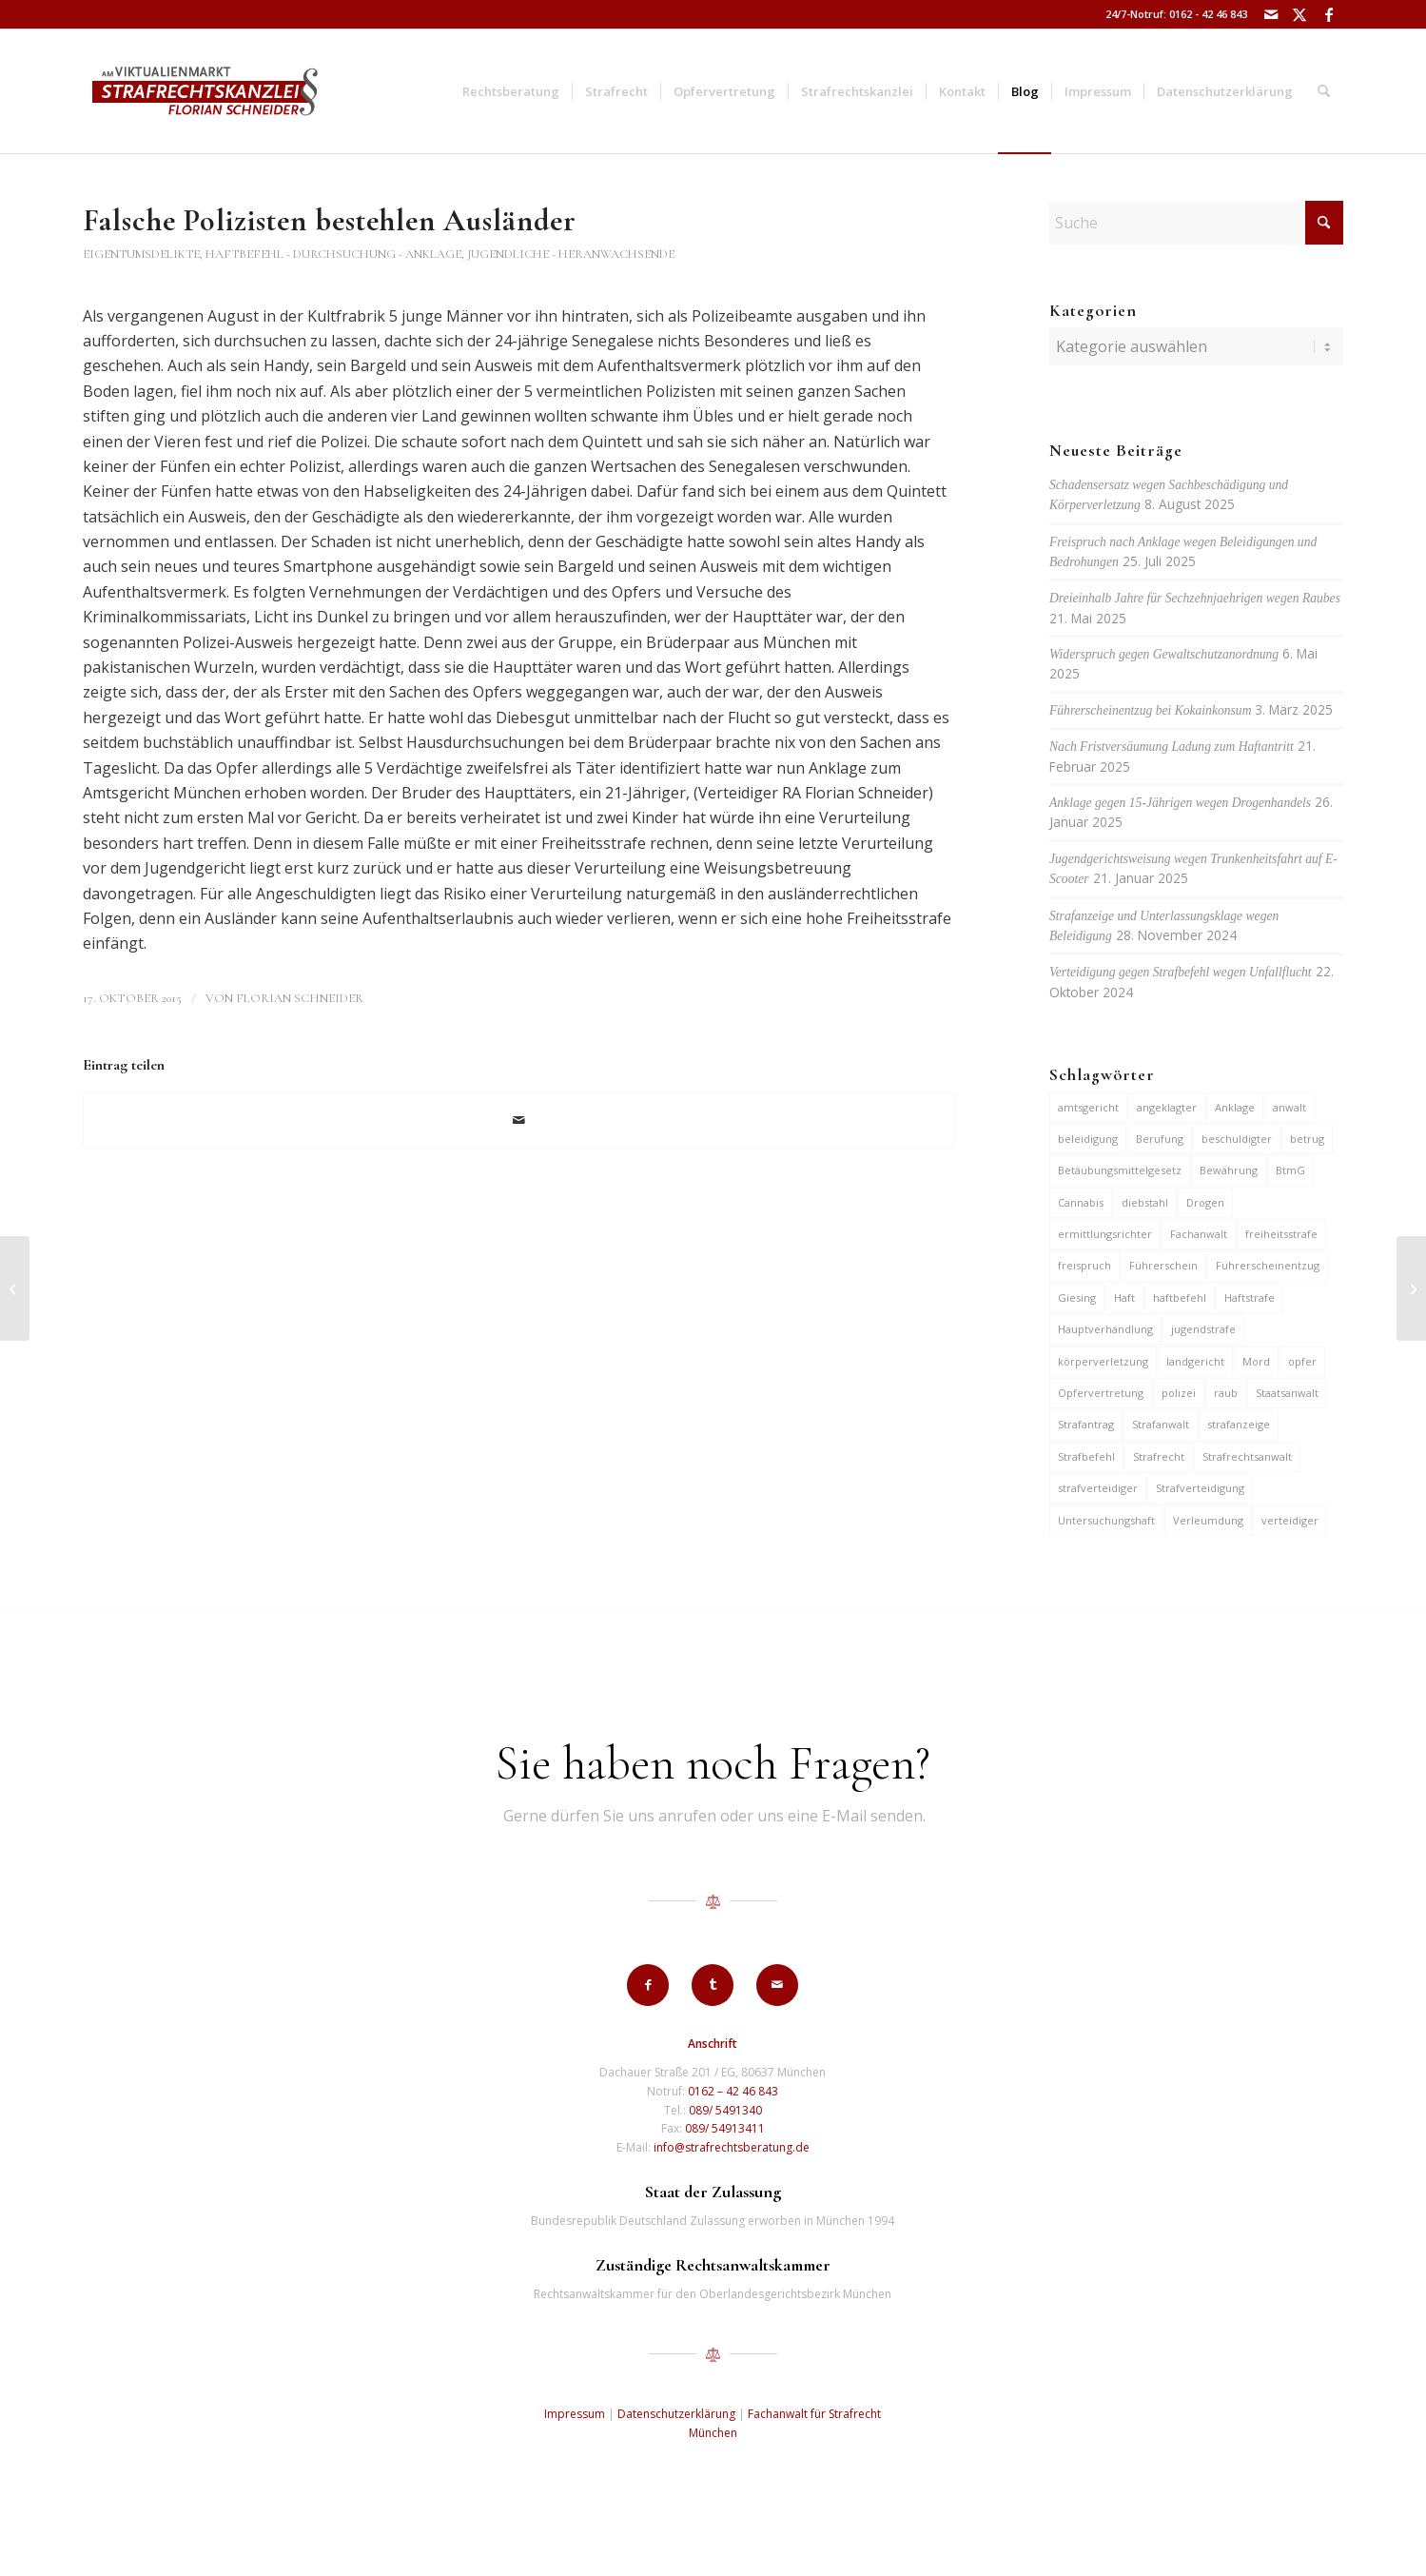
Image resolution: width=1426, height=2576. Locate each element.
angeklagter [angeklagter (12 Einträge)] (1167, 1107)
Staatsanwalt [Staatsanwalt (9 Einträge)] (1287, 1393)
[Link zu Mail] (1271, 14)
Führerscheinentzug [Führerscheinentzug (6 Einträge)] (1267, 1265)
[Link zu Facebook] (1329, 14)
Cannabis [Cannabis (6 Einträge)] (1081, 1202)
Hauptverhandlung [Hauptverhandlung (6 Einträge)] (1105, 1329)
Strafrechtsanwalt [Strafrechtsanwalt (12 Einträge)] (1247, 1456)
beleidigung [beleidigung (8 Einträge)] (1088, 1138)
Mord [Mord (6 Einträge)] (1256, 1361)
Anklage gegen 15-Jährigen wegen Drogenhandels (1180, 803)
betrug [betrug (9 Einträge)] (1307, 1138)
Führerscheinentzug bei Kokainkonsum (1150, 710)
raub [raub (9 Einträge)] (1226, 1393)
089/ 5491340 (725, 2110)
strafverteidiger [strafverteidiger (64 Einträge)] (1098, 1488)
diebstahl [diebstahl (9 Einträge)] (1145, 1202)
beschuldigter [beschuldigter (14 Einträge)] (1236, 1138)
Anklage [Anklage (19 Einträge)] (1235, 1107)
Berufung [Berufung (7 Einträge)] (1159, 1138)
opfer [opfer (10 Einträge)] (1302, 1361)
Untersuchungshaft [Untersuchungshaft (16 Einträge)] (1106, 1520)
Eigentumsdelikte (141, 254)
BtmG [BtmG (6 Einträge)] (1290, 1170)
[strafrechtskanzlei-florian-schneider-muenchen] (205, 91)
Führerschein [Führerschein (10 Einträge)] (1163, 1265)
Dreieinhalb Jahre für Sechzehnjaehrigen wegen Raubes (1194, 598)
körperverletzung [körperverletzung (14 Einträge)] (1103, 1361)
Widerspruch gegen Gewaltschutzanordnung (1164, 654)
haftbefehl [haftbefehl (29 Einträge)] (1179, 1297)
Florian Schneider (299, 998)
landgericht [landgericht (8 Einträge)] (1195, 1361)
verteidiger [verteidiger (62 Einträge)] (1290, 1520)
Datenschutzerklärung (676, 2414)
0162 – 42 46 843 (733, 2091)
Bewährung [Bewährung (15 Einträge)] (1229, 1170)
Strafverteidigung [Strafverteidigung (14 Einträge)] (1200, 1488)
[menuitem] (511, 91)
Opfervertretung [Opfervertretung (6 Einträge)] (1100, 1393)
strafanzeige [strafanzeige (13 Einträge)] (1238, 1424)
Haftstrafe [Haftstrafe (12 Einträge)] (1249, 1297)
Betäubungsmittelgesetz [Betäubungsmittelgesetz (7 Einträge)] (1120, 1170)
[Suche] (1323, 91)
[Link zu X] (1300, 14)
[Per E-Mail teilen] (519, 1120)
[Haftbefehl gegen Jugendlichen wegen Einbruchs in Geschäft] (14, 1288)
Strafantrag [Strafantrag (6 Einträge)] (1086, 1424)
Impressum (574, 2414)
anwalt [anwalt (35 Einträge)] (1289, 1107)
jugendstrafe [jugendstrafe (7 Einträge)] (1203, 1329)
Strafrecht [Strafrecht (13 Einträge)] (1158, 1456)
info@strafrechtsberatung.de (732, 2147)
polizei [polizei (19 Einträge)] (1179, 1393)
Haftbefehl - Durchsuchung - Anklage (333, 254)
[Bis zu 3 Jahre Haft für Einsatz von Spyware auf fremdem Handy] (1411, 1288)
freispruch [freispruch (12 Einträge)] (1084, 1265)
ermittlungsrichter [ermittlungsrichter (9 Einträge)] (1105, 1234)
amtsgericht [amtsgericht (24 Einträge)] (1088, 1107)
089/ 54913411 (725, 2128)
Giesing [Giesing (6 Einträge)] (1077, 1297)
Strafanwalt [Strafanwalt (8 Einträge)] (1160, 1424)
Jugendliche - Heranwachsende (570, 254)
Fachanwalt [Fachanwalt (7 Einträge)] (1198, 1234)
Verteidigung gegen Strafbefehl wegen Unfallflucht (1180, 972)
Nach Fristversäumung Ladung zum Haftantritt (1171, 746)
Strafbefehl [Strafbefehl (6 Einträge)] (1086, 1456)
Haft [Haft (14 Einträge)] (1124, 1297)
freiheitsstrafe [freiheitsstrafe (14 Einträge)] (1281, 1234)
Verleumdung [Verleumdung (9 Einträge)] (1208, 1520)
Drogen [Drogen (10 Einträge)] (1205, 1202)
